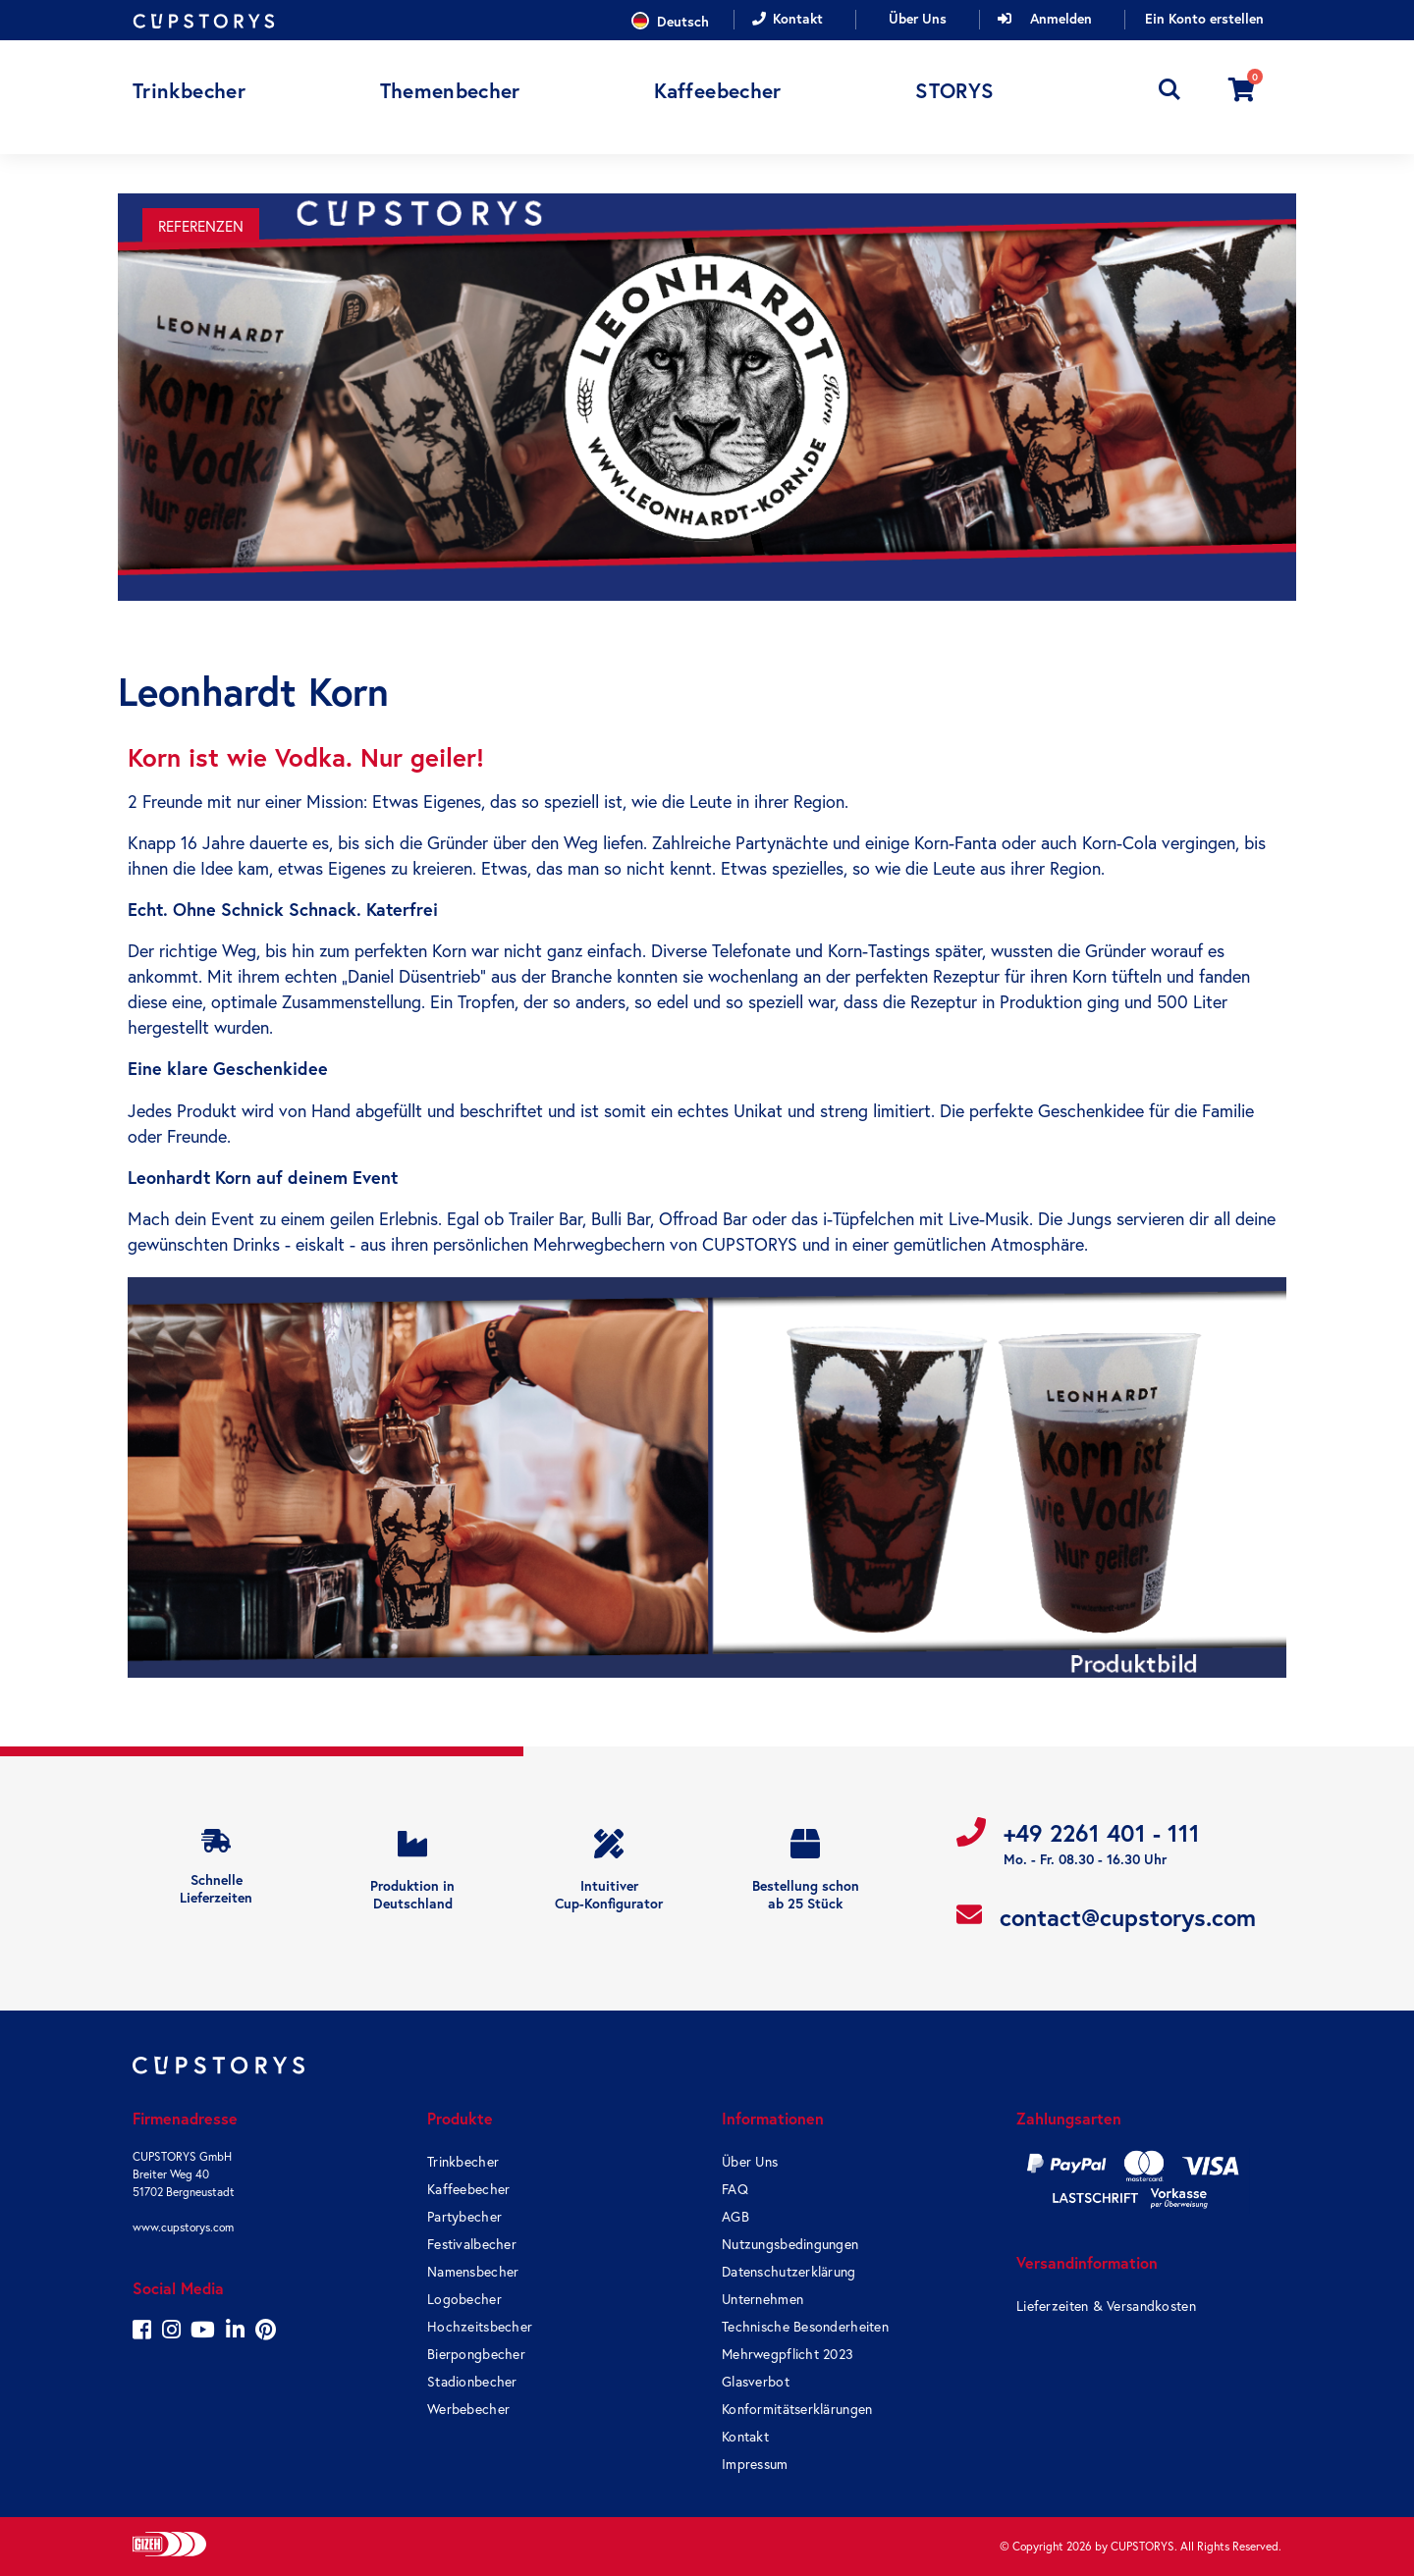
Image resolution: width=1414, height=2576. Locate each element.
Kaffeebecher (468, 2189)
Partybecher (464, 2217)
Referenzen (201, 226)
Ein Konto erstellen (1204, 18)
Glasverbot (755, 2381)
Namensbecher (472, 2272)
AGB (735, 2217)
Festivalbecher (472, 2244)
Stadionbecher (472, 2381)
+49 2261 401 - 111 (1102, 1833)
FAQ (735, 2189)
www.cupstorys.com (183, 2227)
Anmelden (1061, 18)
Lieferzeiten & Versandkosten (1106, 2306)
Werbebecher (468, 2409)
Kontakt (798, 18)
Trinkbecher (463, 2162)
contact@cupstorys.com (1128, 1918)
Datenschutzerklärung (789, 2272)
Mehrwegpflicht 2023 (787, 2354)
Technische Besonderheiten (805, 2326)
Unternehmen (762, 2299)
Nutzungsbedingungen (790, 2244)
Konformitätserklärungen (797, 2409)
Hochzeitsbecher (479, 2326)
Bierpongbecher (476, 2354)
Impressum (755, 2464)
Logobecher (464, 2299)
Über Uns (918, 18)
